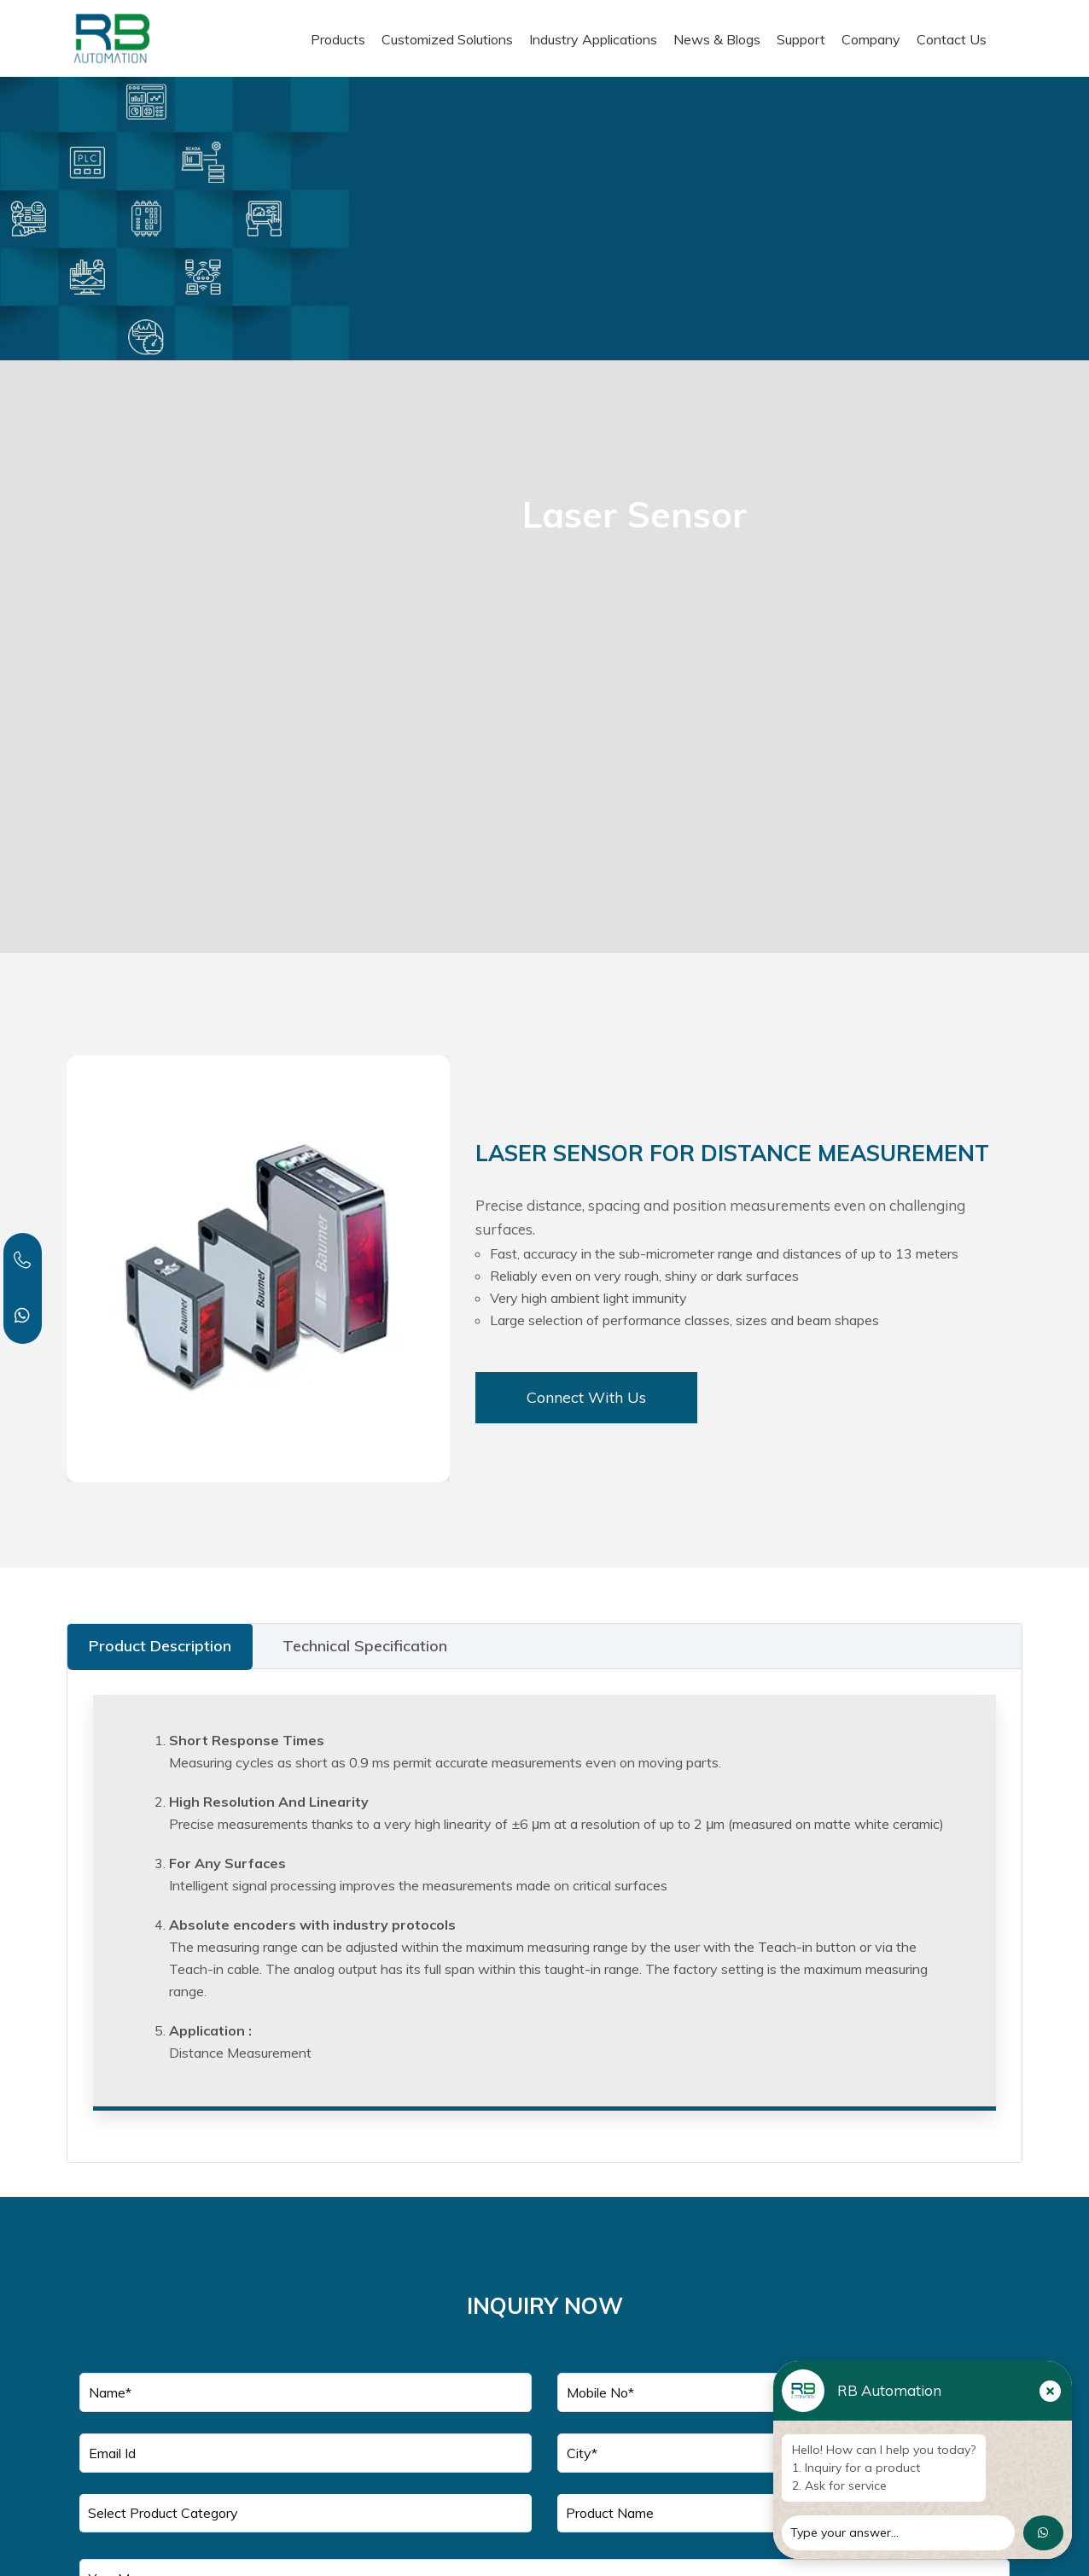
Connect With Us (586, 1397)
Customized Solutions (447, 39)
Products (338, 39)
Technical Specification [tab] (364, 1646)
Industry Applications (593, 39)
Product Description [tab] (160, 1646)
